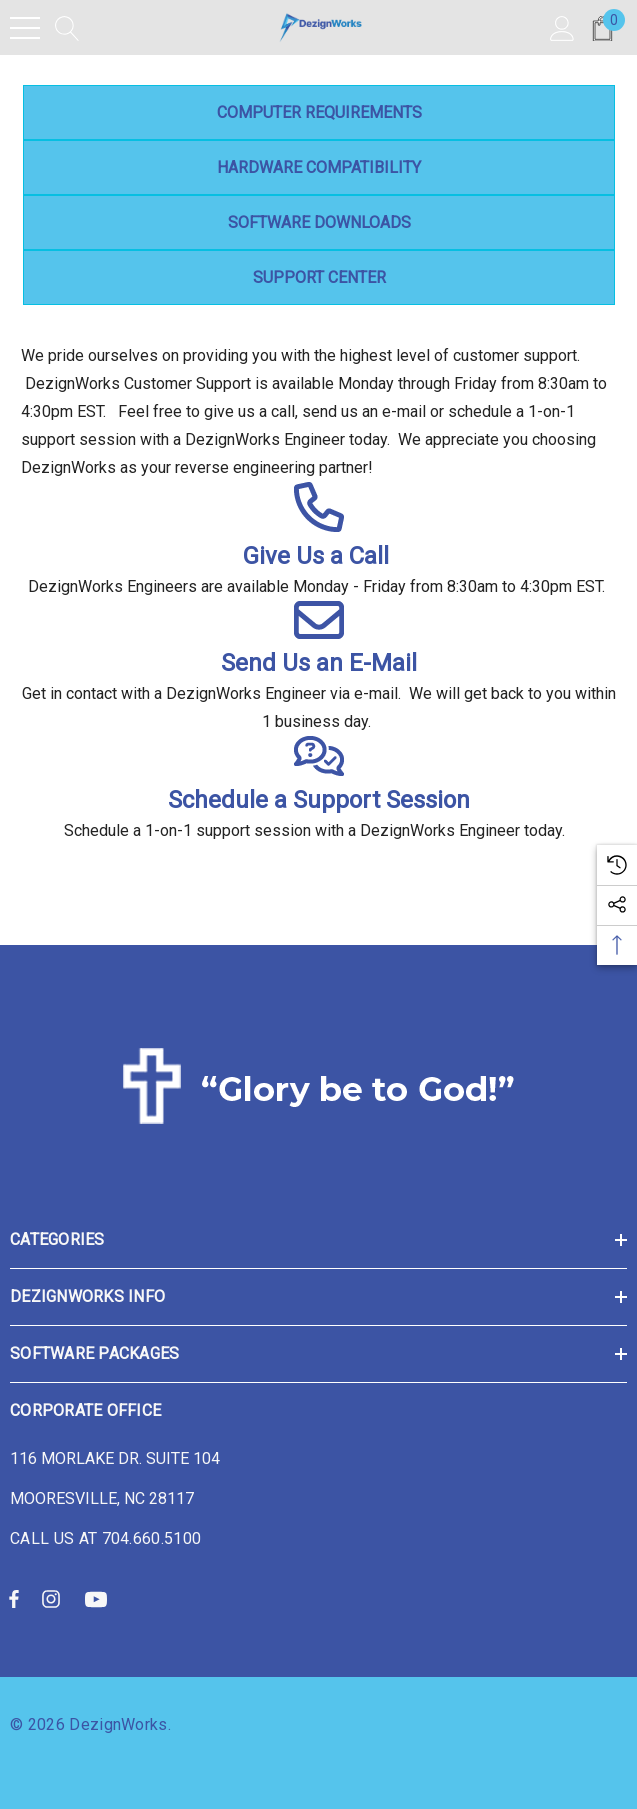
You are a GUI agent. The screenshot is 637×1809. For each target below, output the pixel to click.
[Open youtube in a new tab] (99, 1598)
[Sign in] (562, 27)
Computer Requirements (318, 112)
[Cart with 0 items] (602, 27)
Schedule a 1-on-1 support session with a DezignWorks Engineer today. (318, 830)
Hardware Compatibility (319, 167)
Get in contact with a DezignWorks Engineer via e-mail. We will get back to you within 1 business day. (319, 707)
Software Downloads (318, 222)
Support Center (318, 277)
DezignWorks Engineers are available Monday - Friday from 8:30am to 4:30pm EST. (318, 586)
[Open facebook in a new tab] (14, 1598)
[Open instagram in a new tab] (54, 1598)
